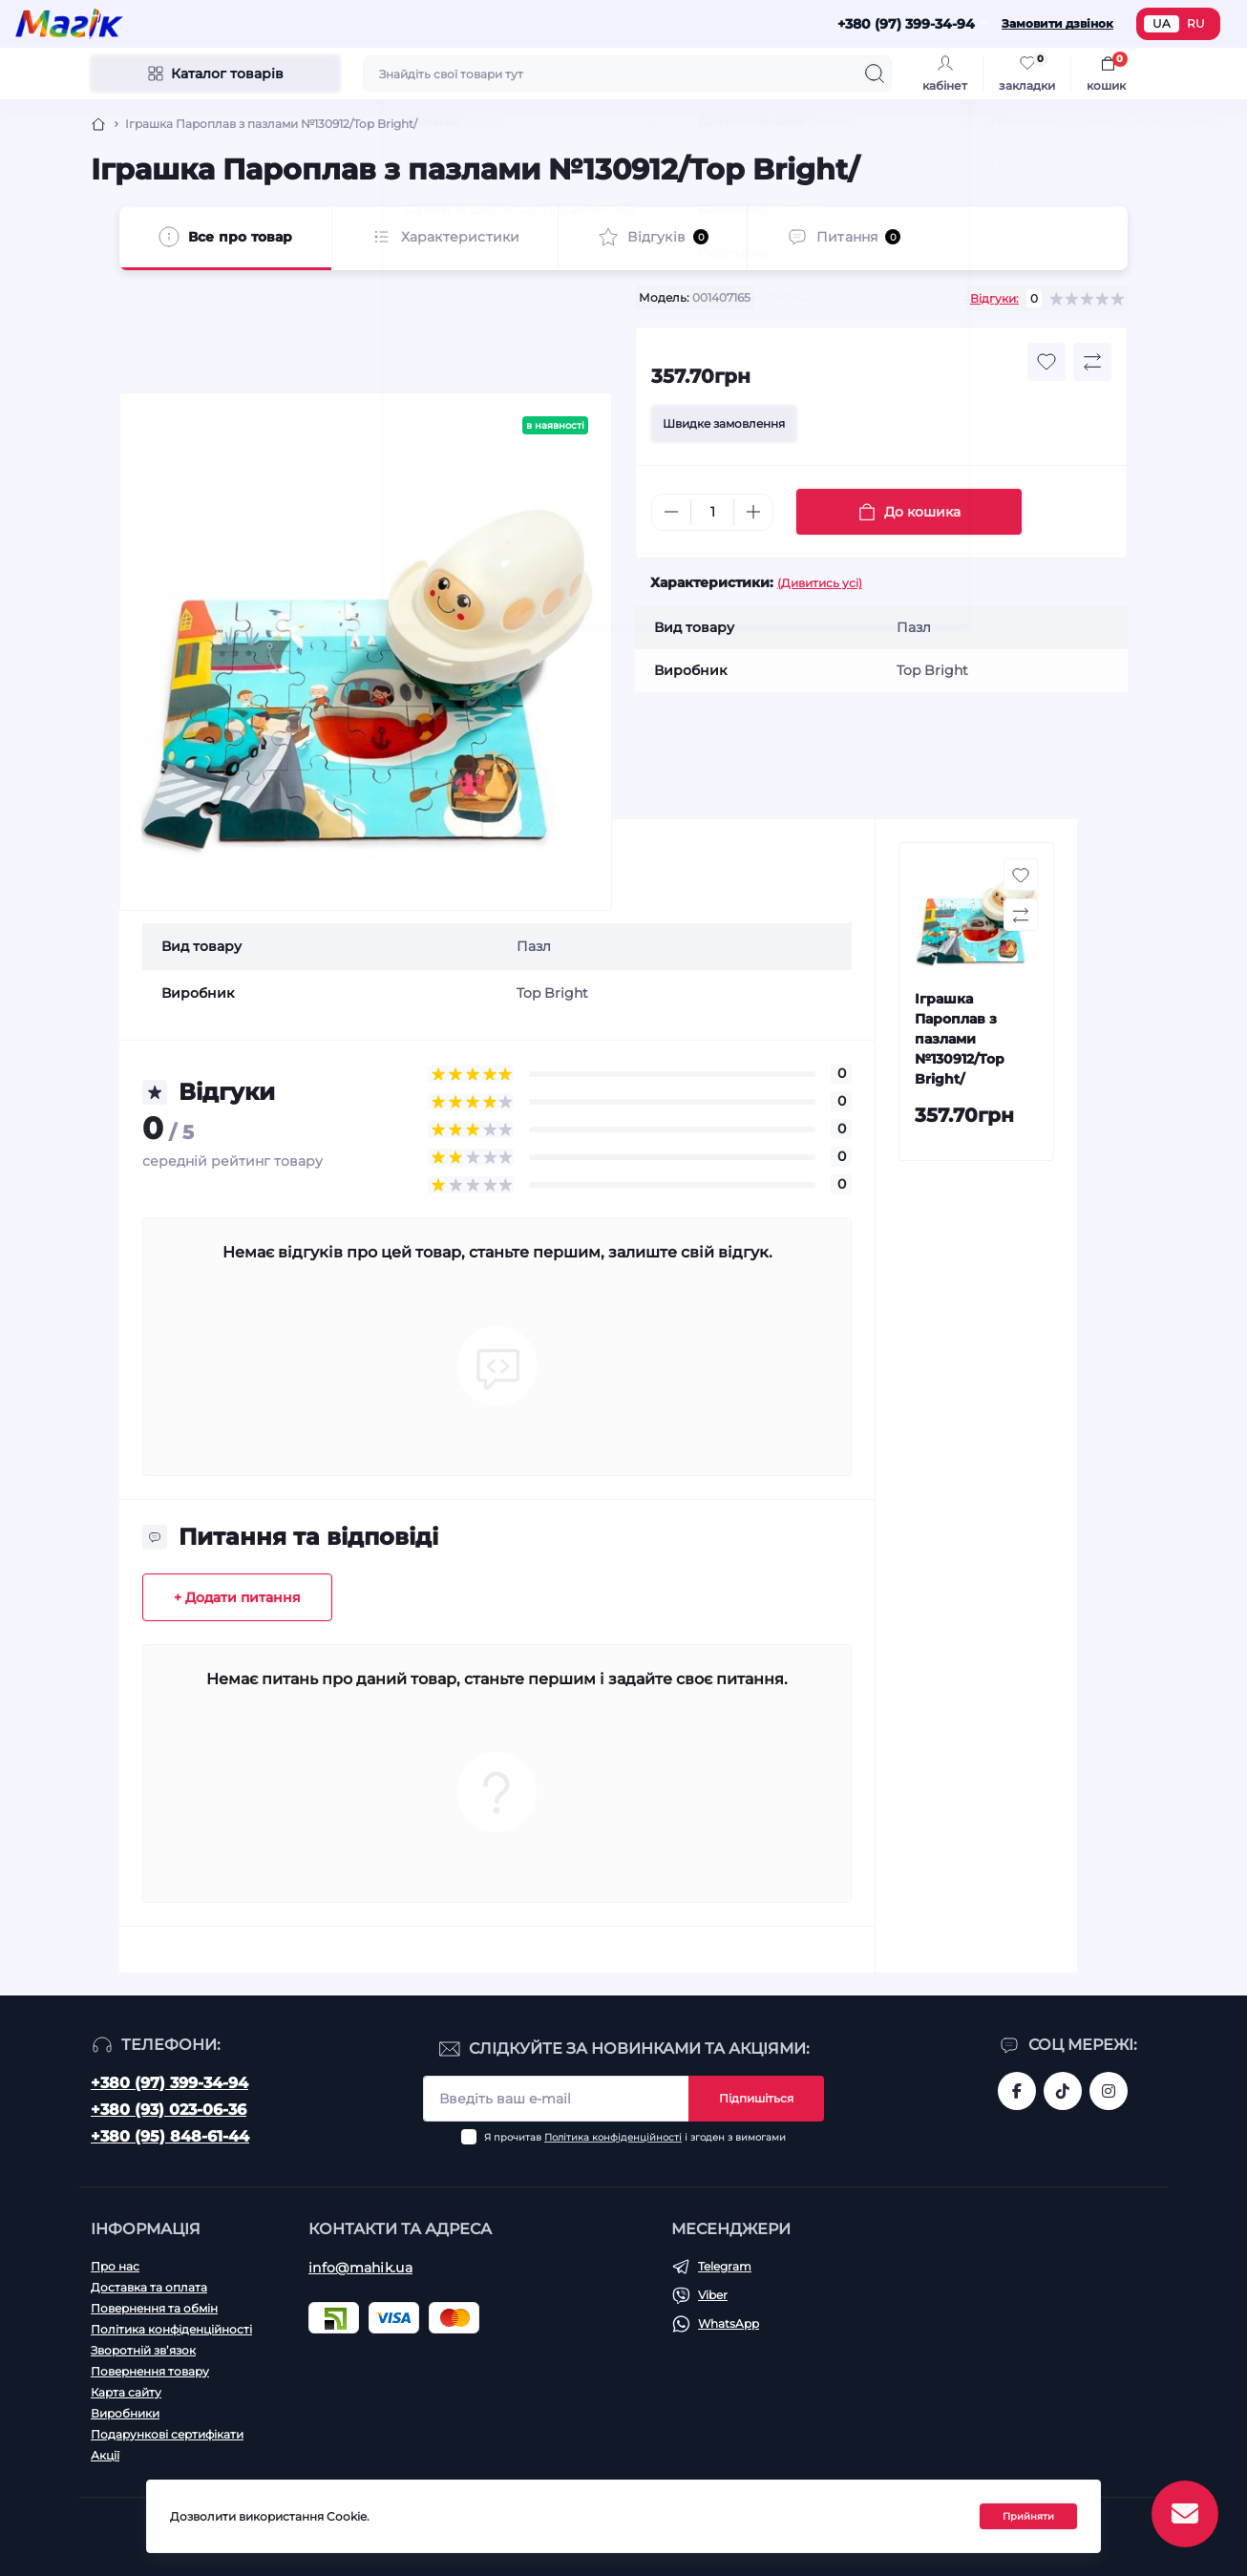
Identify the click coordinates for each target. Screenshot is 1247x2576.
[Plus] (753, 511)
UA (1161, 23)
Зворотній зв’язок (143, 2350)
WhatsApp (728, 2323)
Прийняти (1028, 2516)
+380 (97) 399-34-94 (169, 2083)
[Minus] (671, 511)
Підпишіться (756, 2098)
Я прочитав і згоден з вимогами (635, 2137)
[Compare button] (1092, 362)
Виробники (125, 2413)
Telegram (724, 2266)
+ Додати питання (237, 1597)
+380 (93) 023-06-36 (168, 2110)
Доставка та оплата (149, 2287)
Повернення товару (150, 2371)
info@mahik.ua (360, 2267)
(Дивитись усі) (819, 583)
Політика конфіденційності (613, 2137)
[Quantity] (712, 512)
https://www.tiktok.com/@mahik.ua (1062, 2091)
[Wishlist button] (1046, 362)
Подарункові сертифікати (167, 2434)
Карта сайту (126, 2392)
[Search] (874, 73)
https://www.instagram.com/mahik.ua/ (1108, 2091)
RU (1196, 23)
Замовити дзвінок (1057, 23)
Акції (105, 2455)
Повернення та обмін (154, 2308)
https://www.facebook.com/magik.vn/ (1017, 2091)
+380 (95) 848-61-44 (170, 2136)
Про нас (115, 2266)
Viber (713, 2295)
